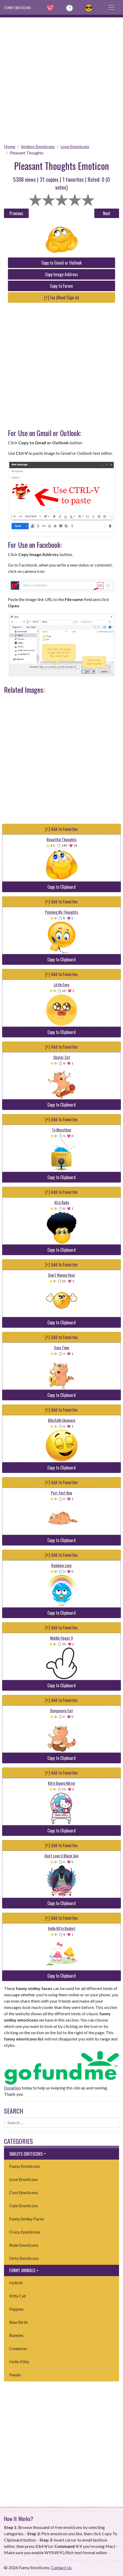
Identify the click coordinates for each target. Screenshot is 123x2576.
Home (9, 146)
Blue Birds (18, 2322)
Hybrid (15, 2282)
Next (106, 213)
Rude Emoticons (23, 2244)
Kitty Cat (17, 2295)
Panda (15, 2374)
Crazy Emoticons (24, 2231)
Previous (16, 213)
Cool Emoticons (23, 2192)
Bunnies (16, 2335)
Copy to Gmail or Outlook (61, 263)
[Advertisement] (61, 78)
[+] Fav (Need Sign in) (61, 297)
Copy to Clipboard (61, 887)
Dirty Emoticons (24, 2258)
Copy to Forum (61, 286)
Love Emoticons (75, 146)
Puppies (16, 2308)
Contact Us (61, 2567)
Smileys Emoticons (38, 146)
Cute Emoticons (23, 2205)
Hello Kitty (19, 2361)
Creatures (18, 2348)
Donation (12, 2087)
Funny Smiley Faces (26, 2218)
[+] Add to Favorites (61, 829)
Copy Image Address (61, 274)
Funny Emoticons (24, 2166)
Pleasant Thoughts (26, 152)
